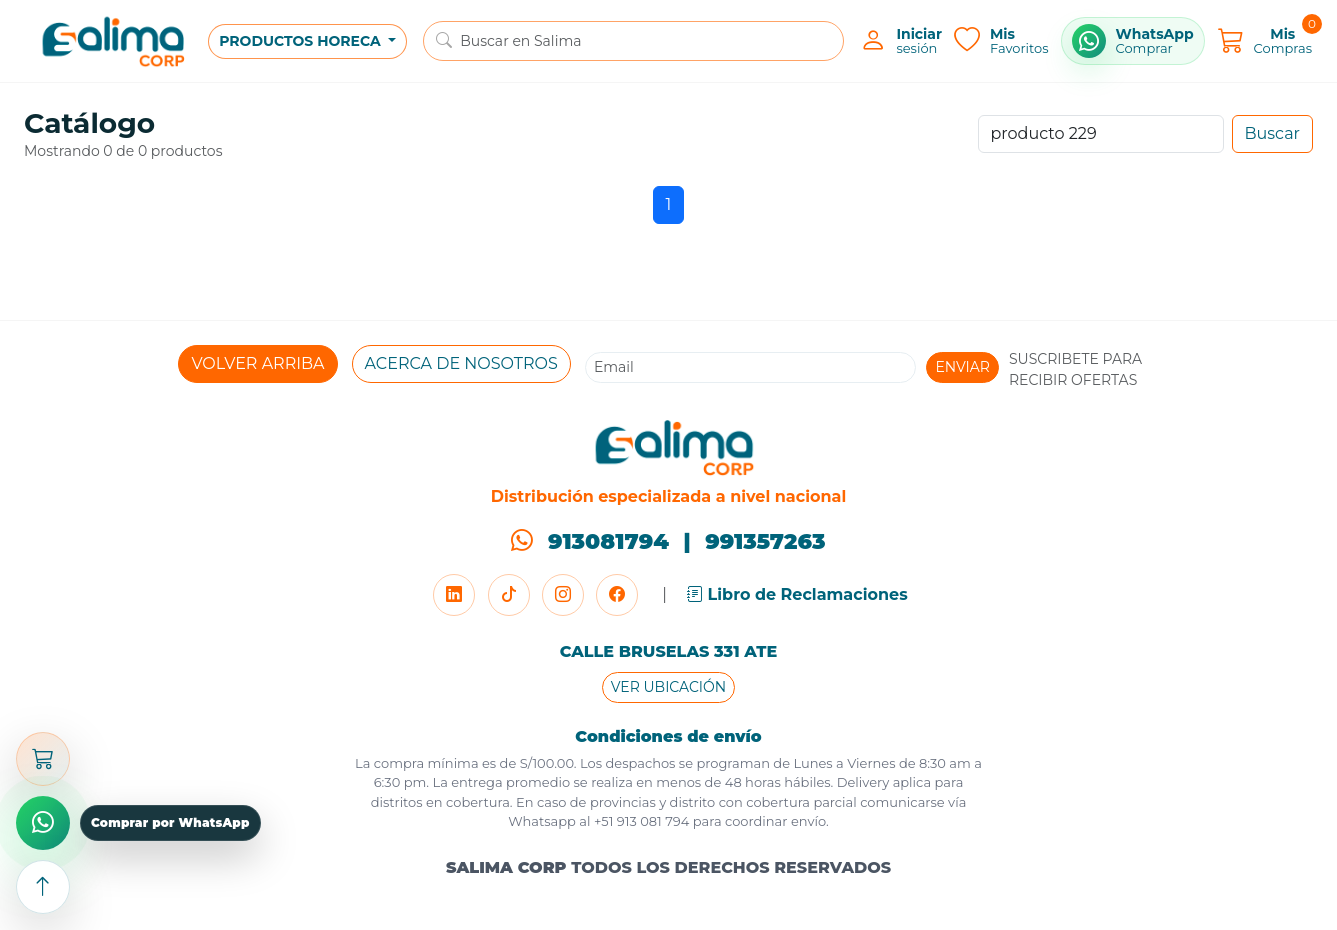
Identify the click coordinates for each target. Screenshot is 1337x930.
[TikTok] (509, 595)
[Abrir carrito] (43, 759)
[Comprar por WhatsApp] (1133, 41)
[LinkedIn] (454, 595)
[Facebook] (617, 595)
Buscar (1273, 133)
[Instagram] (563, 595)
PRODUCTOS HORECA (301, 41)
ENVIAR (962, 367)
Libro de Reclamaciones (797, 594)
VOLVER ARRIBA (257, 363)
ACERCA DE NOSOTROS (461, 363)
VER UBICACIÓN (668, 687)
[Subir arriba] (43, 887)
